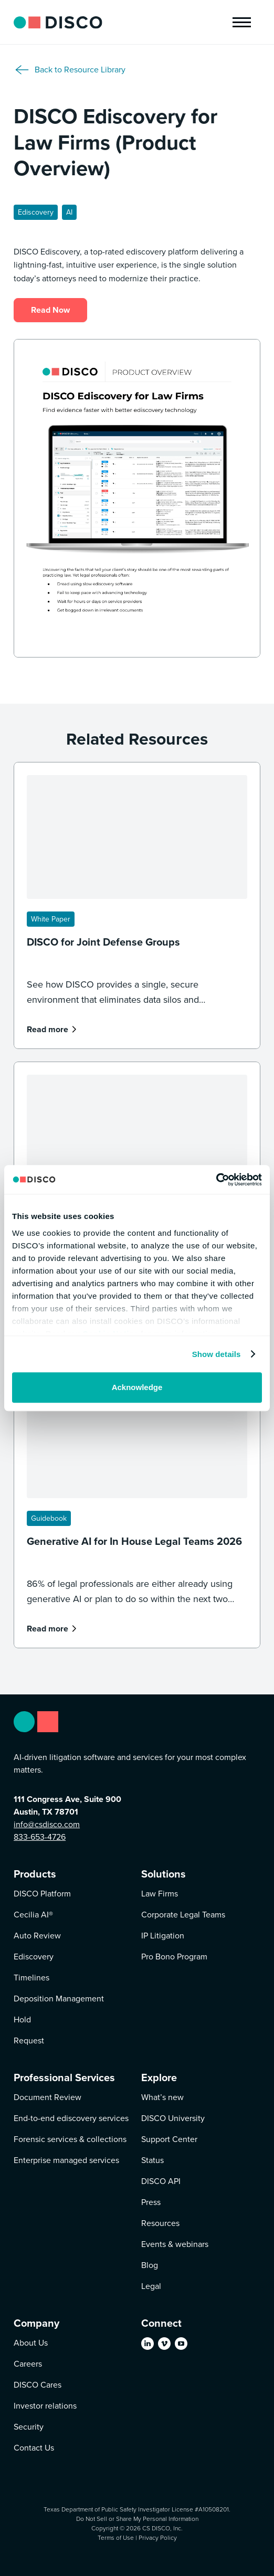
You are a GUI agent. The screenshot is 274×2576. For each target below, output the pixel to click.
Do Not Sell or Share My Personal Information (137, 2518)
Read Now (50, 310)
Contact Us (34, 2448)
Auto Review (37, 1936)
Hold (22, 2019)
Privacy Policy (158, 2537)
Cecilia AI (33, 1915)
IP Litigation (162, 1936)
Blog (149, 2265)
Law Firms (159, 1894)
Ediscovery (34, 1956)
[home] (58, 21)
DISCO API (161, 2181)
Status (152, 2160)
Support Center (169, 2139)
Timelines (31, 1977)
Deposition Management (59, 1998)
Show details (216, 1354)
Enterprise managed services (66, 2160)
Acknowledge (137, 1387)
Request (29, 2040)
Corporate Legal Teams (183, 1915)
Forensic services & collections (70, 2139)
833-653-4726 (40, 1837)
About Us (31, 2343)
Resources (160, 2223)
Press (151, 2202)
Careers (28, 2364)
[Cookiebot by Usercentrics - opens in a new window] (216, 1179)
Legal (151, 2286)
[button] (241, 22)
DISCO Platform (42, 1894)
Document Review (47, 2097)
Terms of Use (116, 2537)
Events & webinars (174, 2244)
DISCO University (173, 2118)
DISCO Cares (37, 2385)
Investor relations (45, 2406)
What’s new (162, 2097)
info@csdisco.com (47, 1824)
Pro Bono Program (174, 1956)
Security (29, 2427)
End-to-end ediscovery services (71, 2118)
